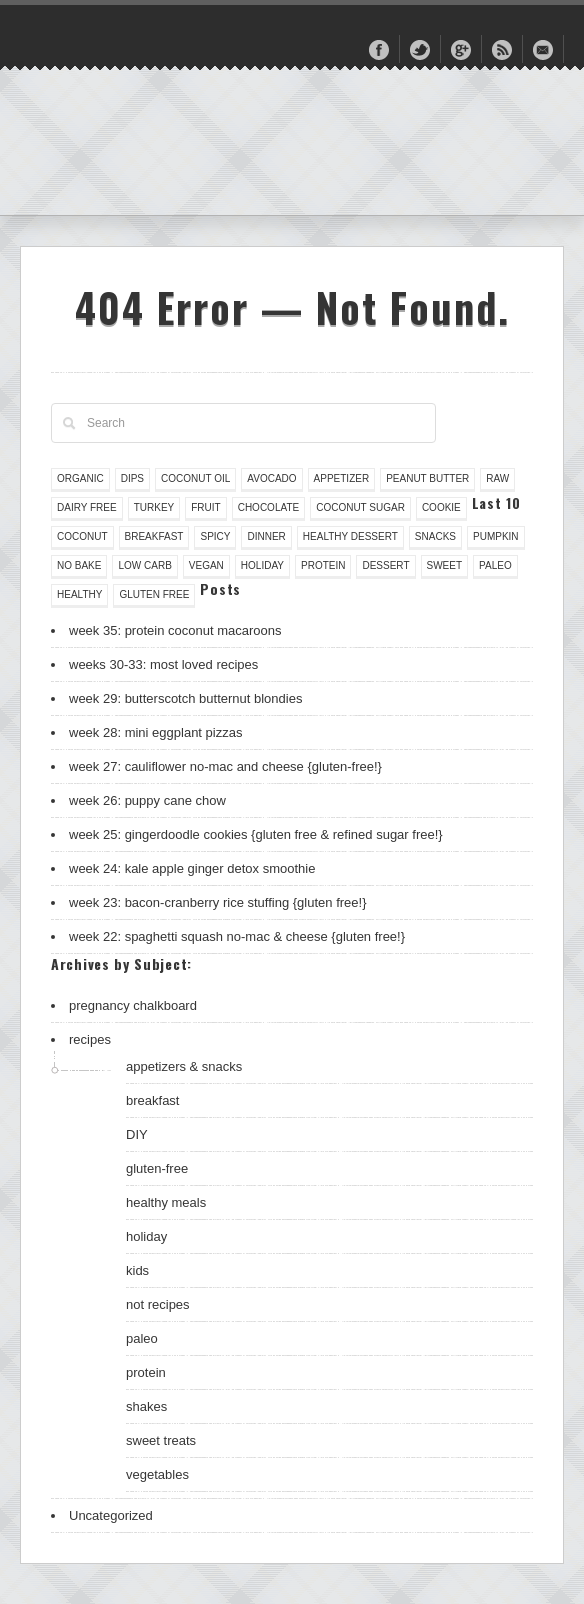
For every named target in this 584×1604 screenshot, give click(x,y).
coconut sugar (360, 507)
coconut (82, 536)
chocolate (269, 507)
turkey (154, 507)
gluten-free (157, 1168)
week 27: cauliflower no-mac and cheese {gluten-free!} (225, 766)
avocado (271, 478)
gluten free (154, 594)
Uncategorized (111, 1515)
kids (137, 1270)
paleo (495, 565)
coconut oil (195, 478)
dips (132, 478)
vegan (206, 565)
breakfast (154, 536)
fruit (205, 507)
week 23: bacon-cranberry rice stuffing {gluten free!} (218, 902)
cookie (441, 507)
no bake (79, 565)
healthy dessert (350, 536)
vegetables (157, 1474)
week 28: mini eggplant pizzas (155, 732)
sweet (445, 565)
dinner (266, 536)
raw (497, 478)
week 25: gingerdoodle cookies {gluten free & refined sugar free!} (256, 834)
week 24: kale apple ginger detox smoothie (192, 868)
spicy (215, 536)
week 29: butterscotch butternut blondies (185, 698)
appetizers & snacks (184, 1066)
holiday (262, 565)
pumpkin (496, 536)
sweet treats (161, 1440)
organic (80, 478)
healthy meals (166, 1202)
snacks (435, 536)
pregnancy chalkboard (133, 1005)
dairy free (87, 507)
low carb (144, 565)
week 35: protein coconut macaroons (175, 630)
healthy (79, 594)
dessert (385, 565)
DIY (137, 1134)
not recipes (158, 1304)
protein (323, 565)
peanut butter (427, 478)
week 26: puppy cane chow (147, 800)
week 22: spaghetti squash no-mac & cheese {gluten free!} (237, 936)
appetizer (342, 478)
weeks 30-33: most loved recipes (163, 664)
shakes (146, 1406)
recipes (90, 1039)
